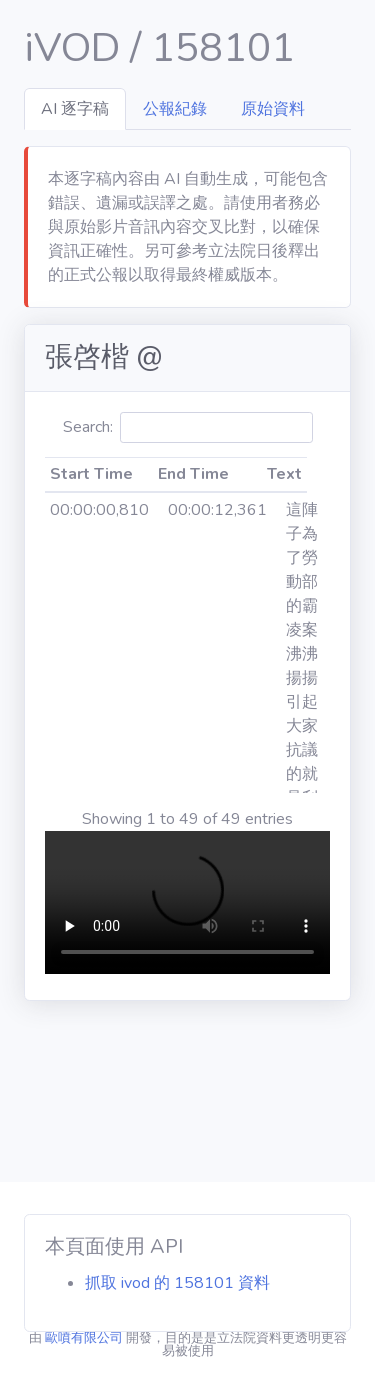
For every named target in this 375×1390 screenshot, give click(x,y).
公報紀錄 (175, 109)
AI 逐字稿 (75, 109)
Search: (188, 427)
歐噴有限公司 (84, 1338)
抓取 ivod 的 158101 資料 (177, 1283)
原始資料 (273, 109)
